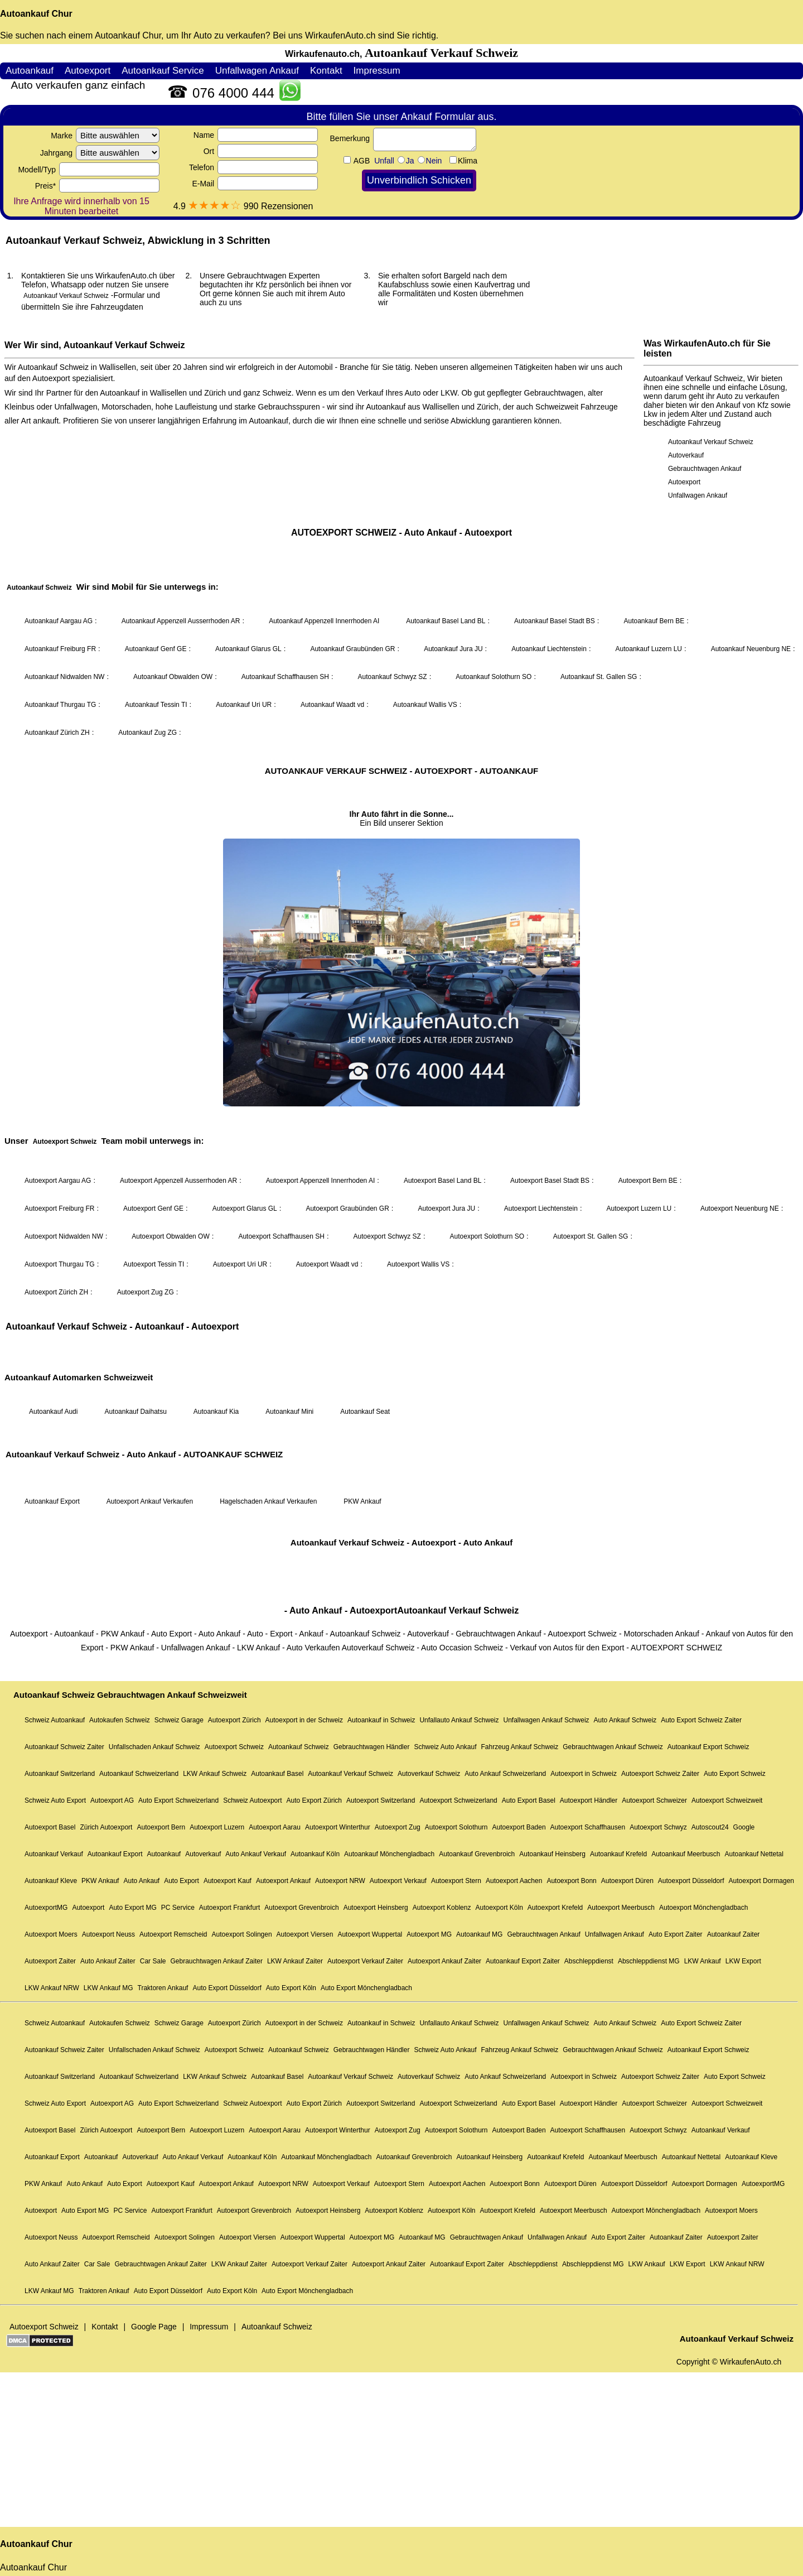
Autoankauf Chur (36, 13)
